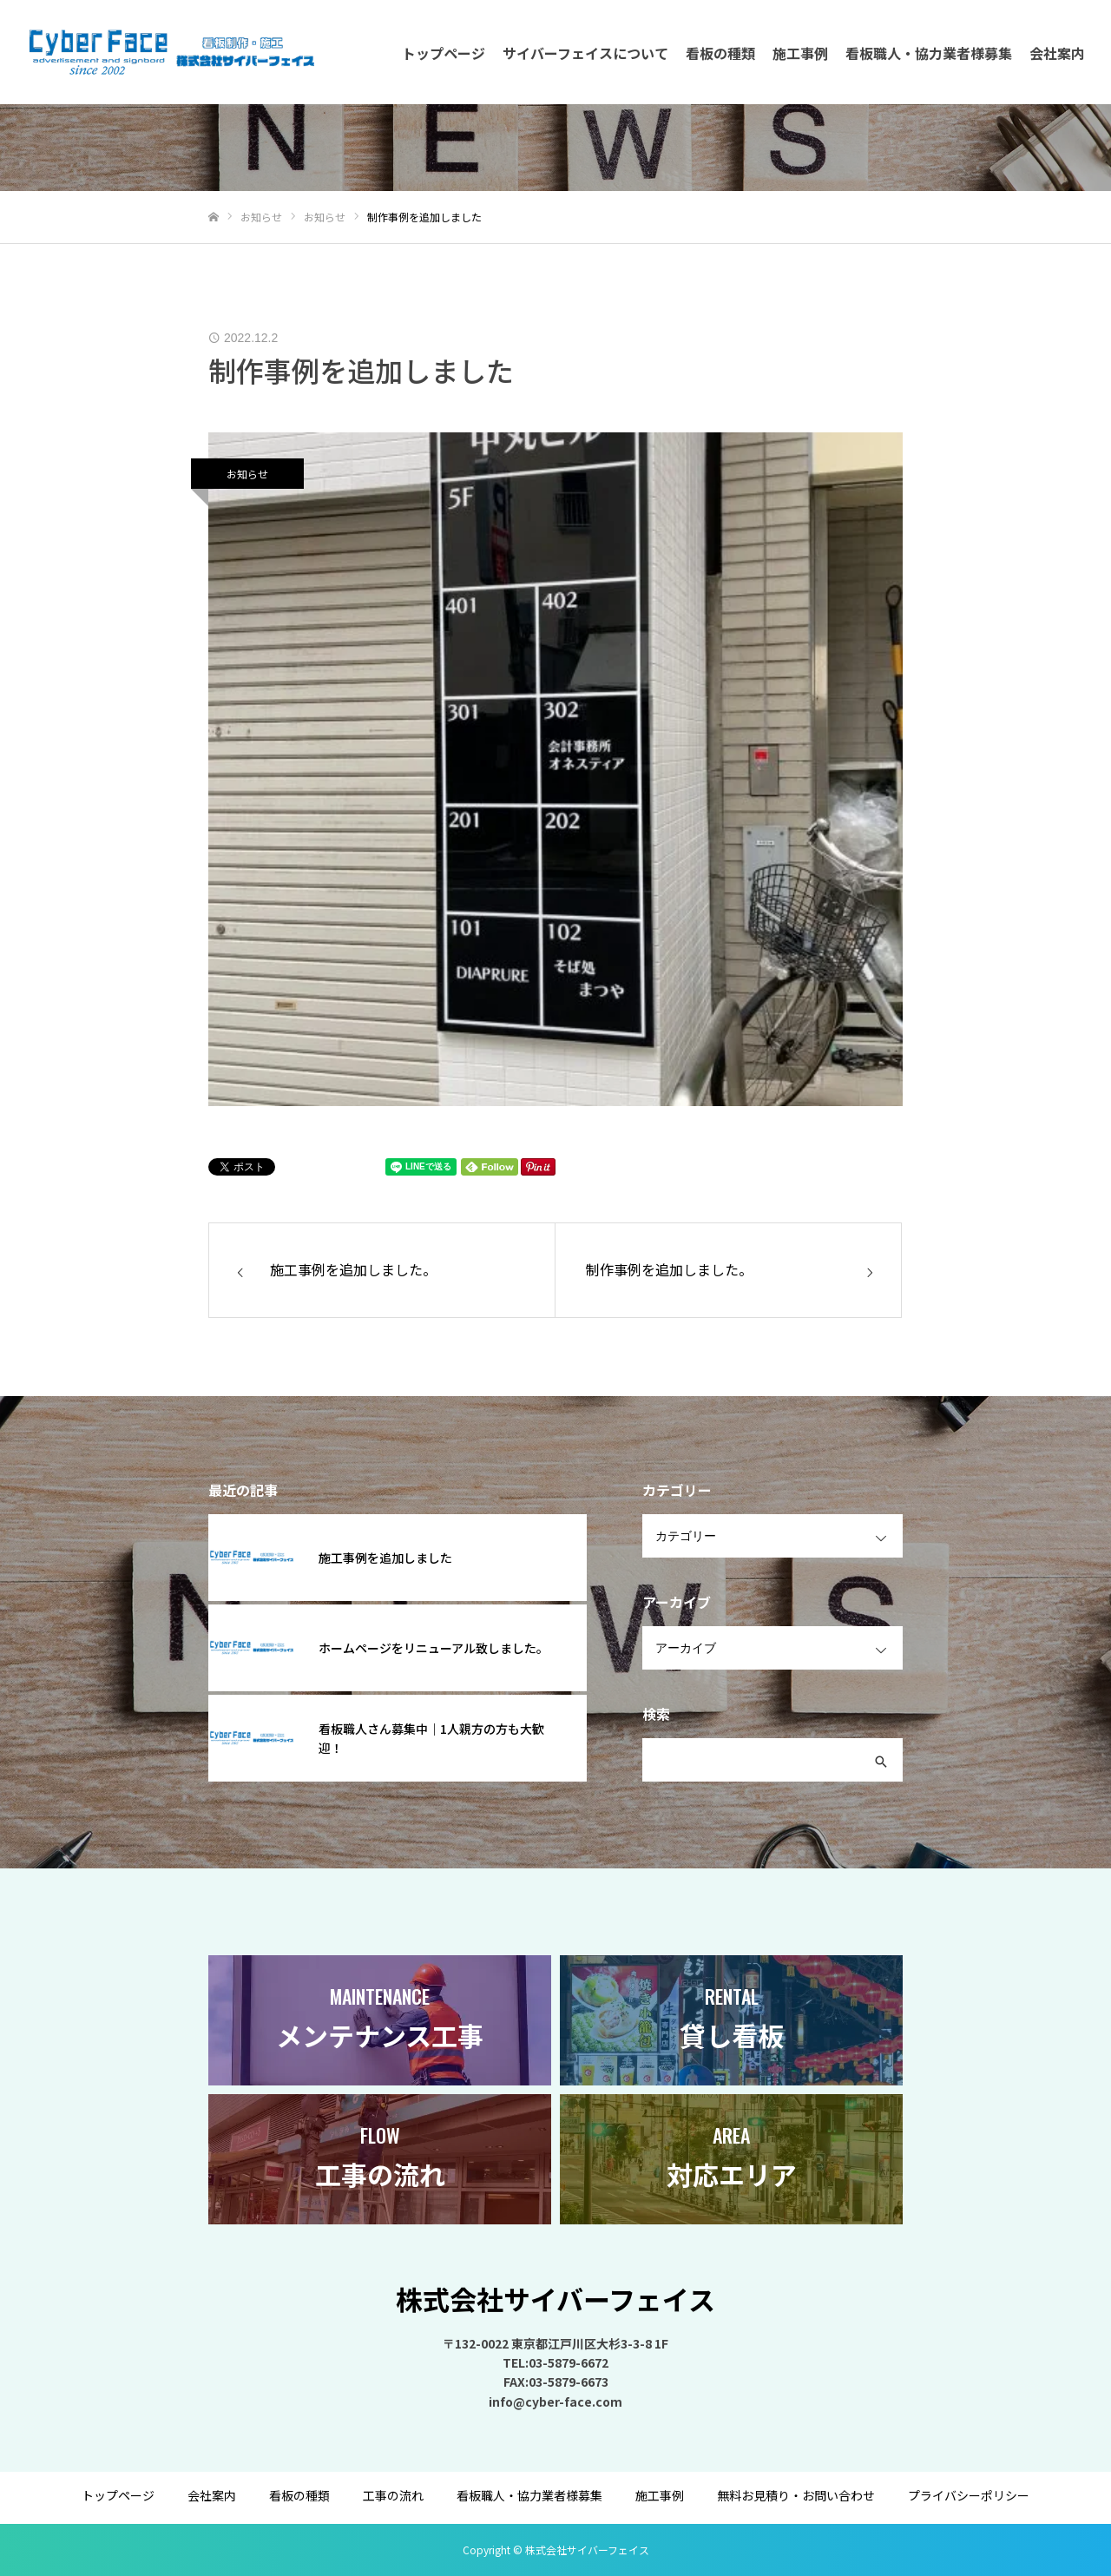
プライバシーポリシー (968, 2495)
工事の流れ (393, 2495)
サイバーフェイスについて (585, 53)
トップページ (443, 53)
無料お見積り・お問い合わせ (796, 2495)
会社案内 (1057, 53)
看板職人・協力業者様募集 (928, 53)
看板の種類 (720, 53)
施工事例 (800, 53)
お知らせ (247, 473)
